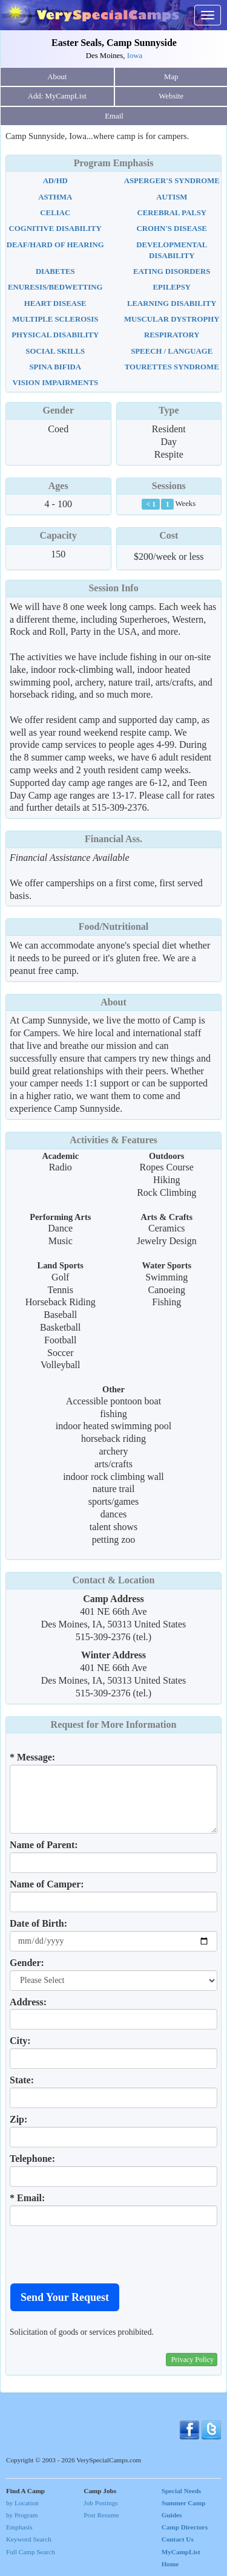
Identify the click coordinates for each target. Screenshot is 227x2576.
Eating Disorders (171, 271)
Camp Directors (185, 2527)
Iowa (135, 55)
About (57, 77)
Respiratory (172, 335)
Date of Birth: (38, 1923)
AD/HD (55, 181)
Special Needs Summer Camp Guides (184, 2503)
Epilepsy (172, 287)
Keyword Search (28, 2539)
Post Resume (101, 2515)
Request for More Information (114, 1724)
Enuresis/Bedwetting (55, 287)
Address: (28, 2002)
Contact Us (178, 2539)
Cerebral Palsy (171, 213)
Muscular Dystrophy (171, 319)
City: (20, 2041)
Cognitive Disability (55, 228)
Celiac (55, 213)
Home (170, 2564)
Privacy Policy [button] (192, 2359)
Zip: (18, 2119)
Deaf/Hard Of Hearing (55, 245)
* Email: (27, 2198)
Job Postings (100, 2502)
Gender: (27, 1963)
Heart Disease (55, 303)
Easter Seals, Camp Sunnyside (114, 42)
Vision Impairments (55, 382)
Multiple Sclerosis (55, 319)
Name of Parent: (44, 1845)
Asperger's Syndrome (172, 181)
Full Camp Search (30, 2551)
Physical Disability (55, 335)
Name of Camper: (47, 1884)
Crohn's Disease (172, 228)
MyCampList (181, 2551)
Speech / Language (171, 351)
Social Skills (55, 351)
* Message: (32, 1757)
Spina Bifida (55, 367)
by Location (22, 2502)
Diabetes (55, 271)
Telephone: (32, 2158)
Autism (171, 197)
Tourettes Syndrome (172, 367)
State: (22, 2080)
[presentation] (102, 2254)
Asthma (55, 197)
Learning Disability (172, 303)
